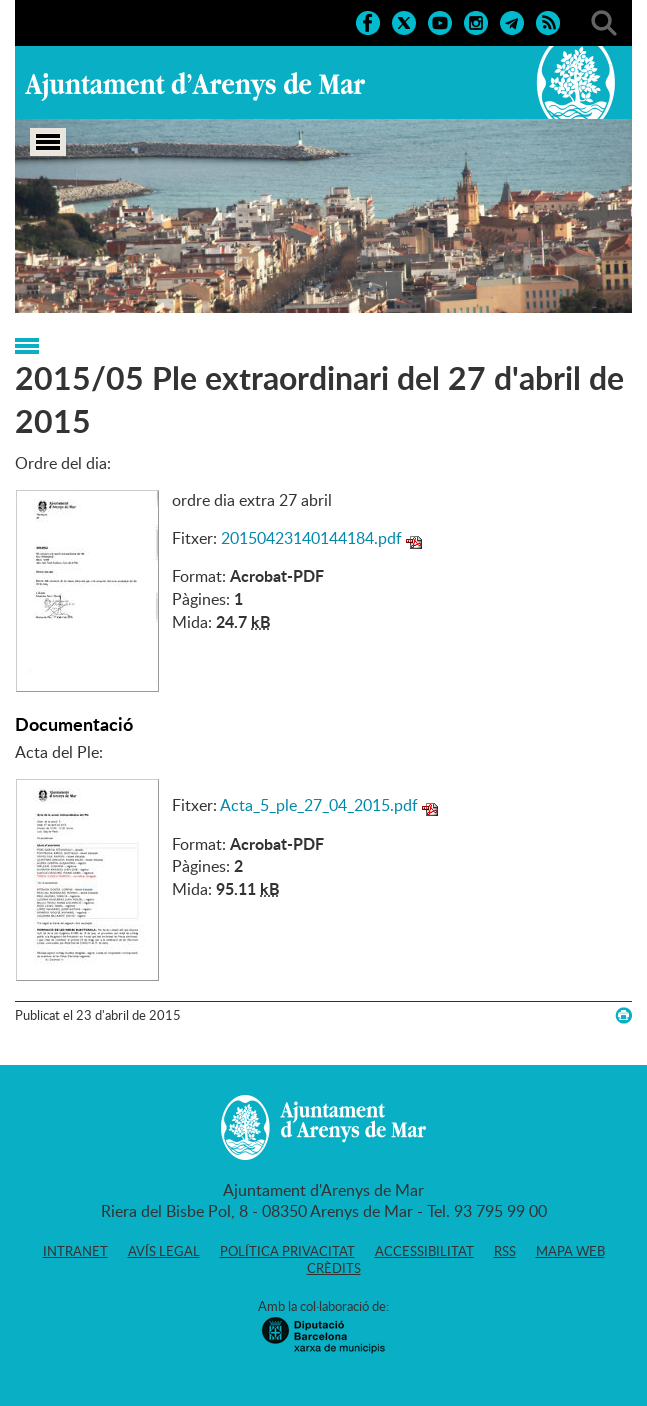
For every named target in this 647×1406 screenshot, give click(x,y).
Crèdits (334, 1268)
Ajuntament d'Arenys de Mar (195, 86)
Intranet (75, 1251)
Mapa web (570, 1251)
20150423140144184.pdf (311, 538)
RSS (505, 1251)
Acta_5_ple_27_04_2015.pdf (319, 805)
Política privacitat (287, 1251)
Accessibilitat (424, 1251)
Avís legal (164, 1251)
